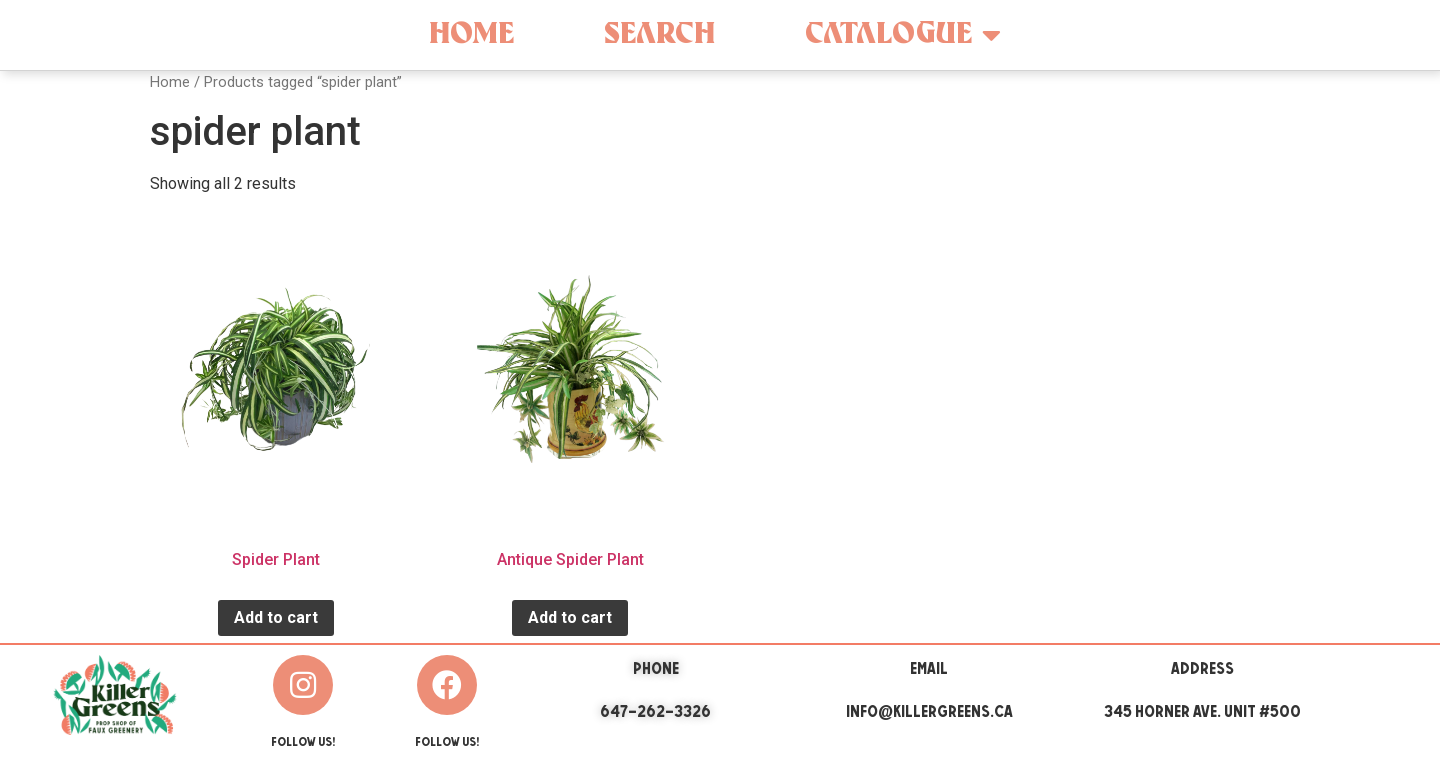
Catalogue (903, 35)
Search (659, 34)
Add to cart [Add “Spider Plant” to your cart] (276, 617)
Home (471, 34)
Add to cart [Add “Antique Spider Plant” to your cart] (570, 617)
